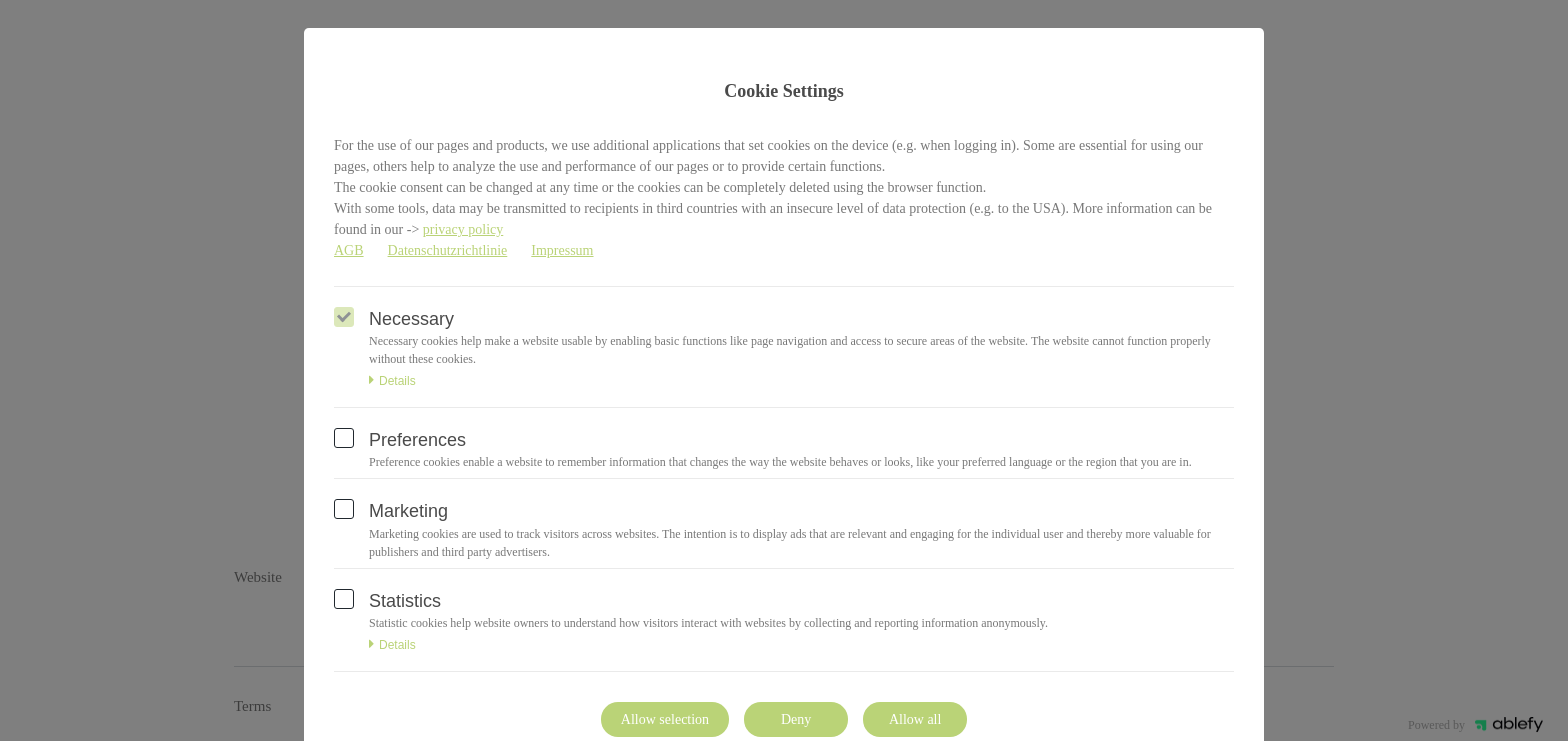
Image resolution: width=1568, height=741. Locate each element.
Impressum (562, 250)
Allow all (915, 719)
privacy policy (463, 229)
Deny (796, 719)
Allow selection (665, 719)
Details (392, 381)
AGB (349, 250)
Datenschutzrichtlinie (448, 250)
